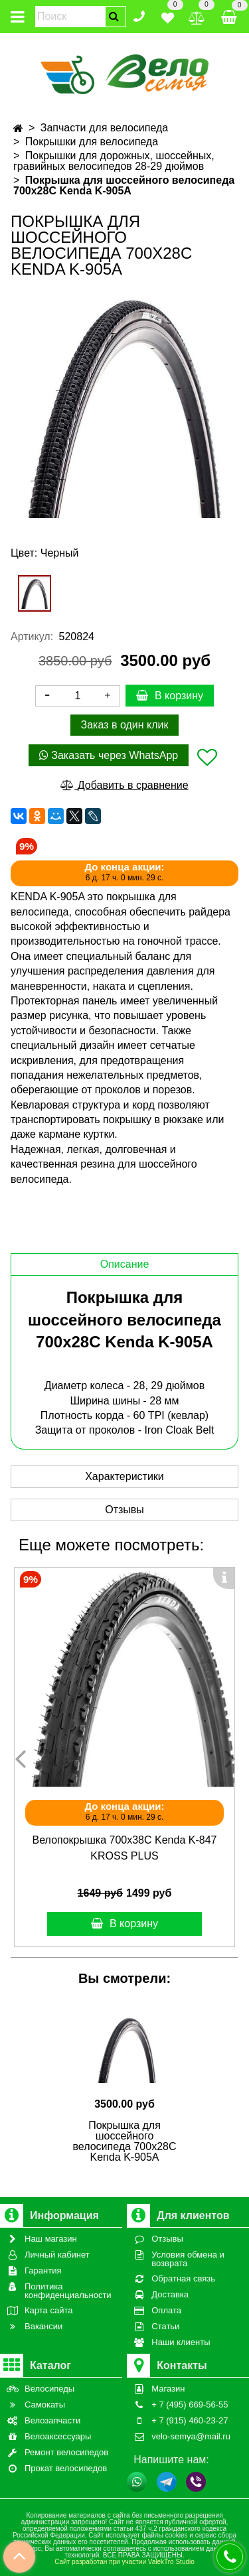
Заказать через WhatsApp (108, 755)
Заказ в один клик (125, 724)
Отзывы (124, 1509)
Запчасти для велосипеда (104, 127)
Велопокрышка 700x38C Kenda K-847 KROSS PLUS (125, 1848)
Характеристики (124, 1476)
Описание (124, 1264)
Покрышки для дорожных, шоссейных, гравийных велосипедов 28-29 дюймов (113, 161)
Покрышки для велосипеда (91, 141)
